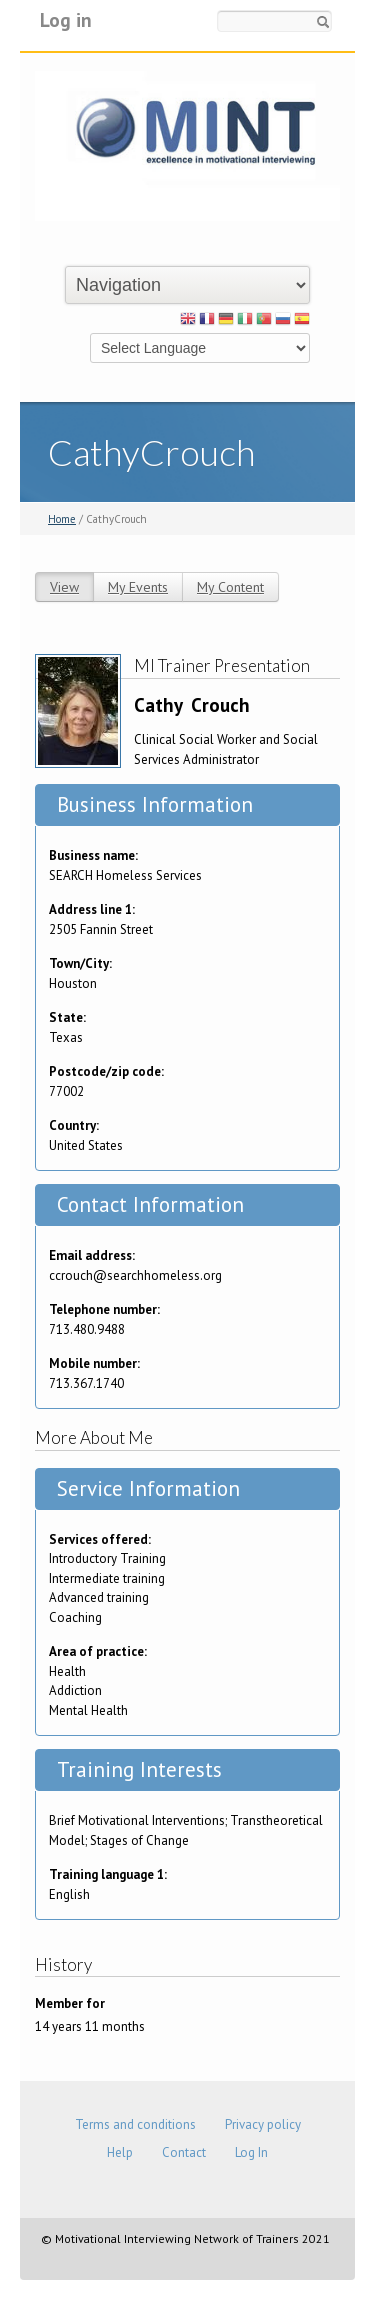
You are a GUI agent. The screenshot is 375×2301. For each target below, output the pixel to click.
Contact (184, 2152)
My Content (230, 587)
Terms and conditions (135, 2124)
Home (62, 519)
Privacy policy (263, 2124)
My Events (138, 587)
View (64, 587)
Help (120, 2152)
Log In (251, 2152)
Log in (66, 19)
